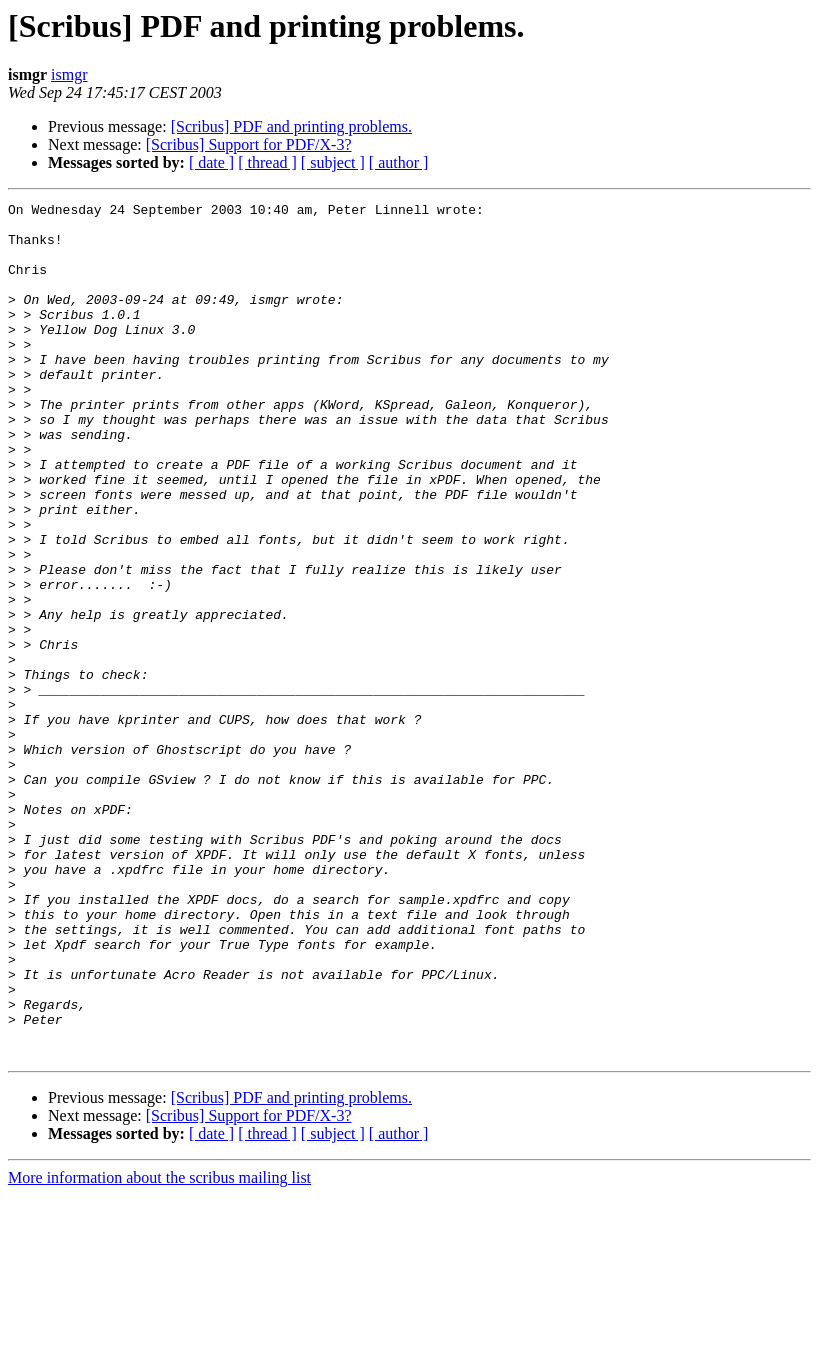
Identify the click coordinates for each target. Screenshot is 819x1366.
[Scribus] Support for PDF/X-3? (249, 144)
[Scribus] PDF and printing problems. (291, 126)
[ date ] (211, 162)
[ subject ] (333, 162)
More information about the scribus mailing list (159, 1348)
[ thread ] (267, 162)
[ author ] (399, 162)
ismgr (69, 74)
